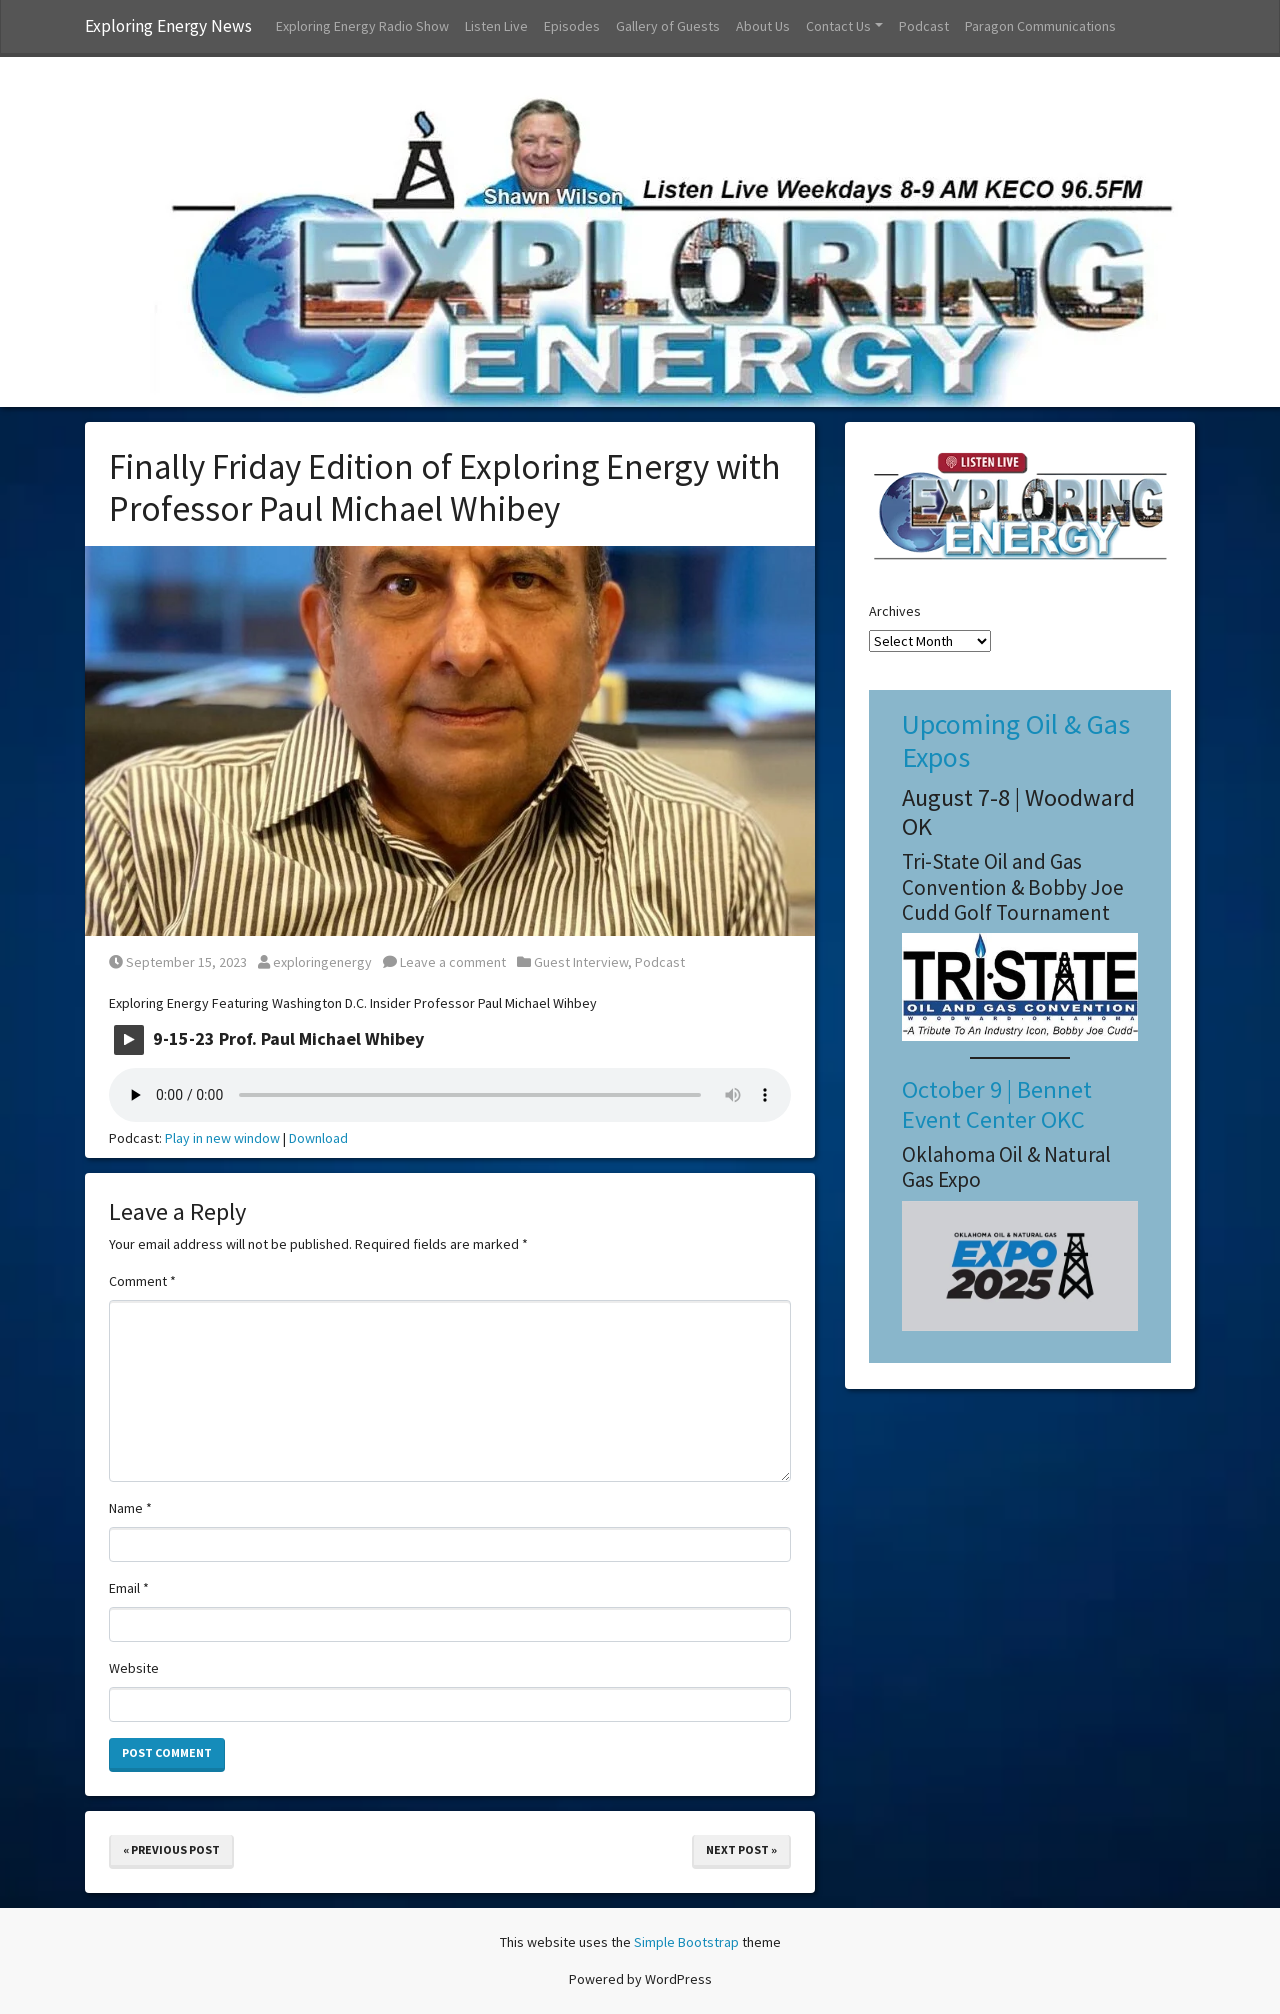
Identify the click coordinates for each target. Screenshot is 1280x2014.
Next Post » (741, 1849)
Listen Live (496, 26)
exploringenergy (315, 962)
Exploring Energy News (168, 26)
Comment (142, 1281)
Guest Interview (581, 962)
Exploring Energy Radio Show (362, 26)
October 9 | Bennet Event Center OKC (997, 1104)
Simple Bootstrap (686, 1942)
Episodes (572, 26)
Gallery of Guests (668, 26)
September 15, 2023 (178, 962)
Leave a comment (444, 962)
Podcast (924, 26)
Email (129, 1588)
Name (130, 1508)
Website (134, 1668)
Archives (895, 611)
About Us (763, 26)
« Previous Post (171, 1849)
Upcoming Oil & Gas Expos (1016, 741)
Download (318, 1138)
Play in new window (222, 1138)
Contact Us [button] (838, 26)
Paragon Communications (1040, 26)
